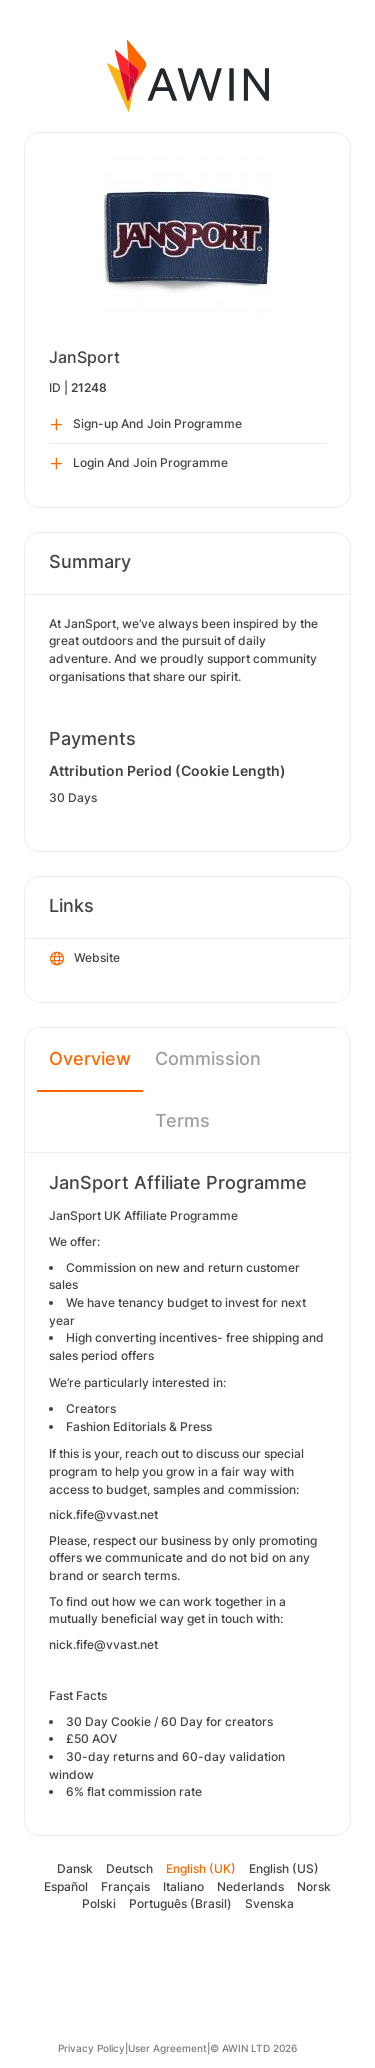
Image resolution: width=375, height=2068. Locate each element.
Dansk (75, 1868)
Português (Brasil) (180, 1903)
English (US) (284, 1868)
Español (66, 1886)
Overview (90, 1058)
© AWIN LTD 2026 (253, 2048)
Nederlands (250, 1886)
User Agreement (167, 2048)
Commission (208, 1058)
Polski (99, 1903)
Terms (182, 1120)
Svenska (269, 1903)
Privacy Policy (91, 2048)
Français (125, 1886)
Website (85, 959)
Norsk (314, 1886)
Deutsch (129, 1868)
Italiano (183, 1886)
